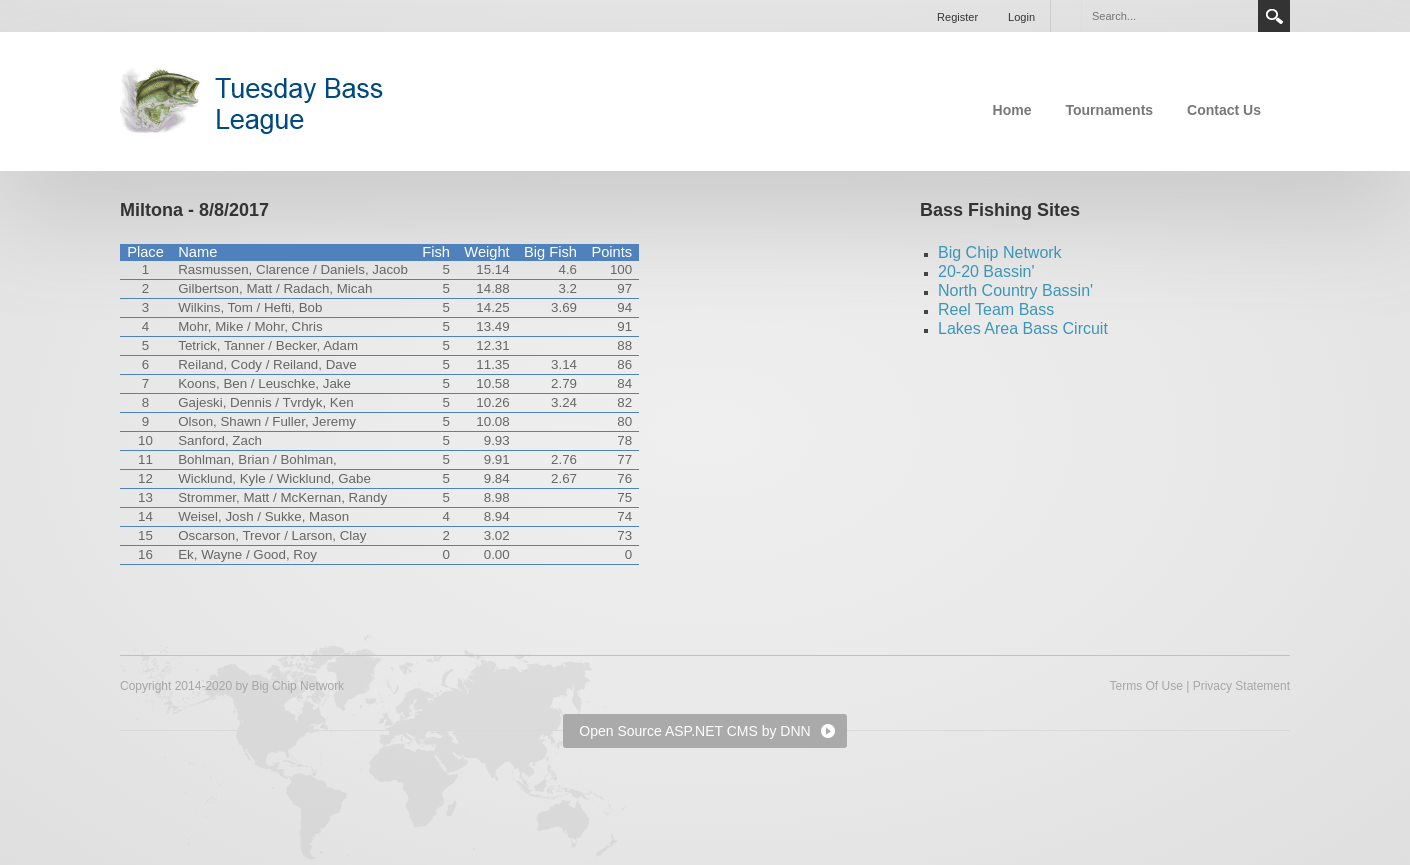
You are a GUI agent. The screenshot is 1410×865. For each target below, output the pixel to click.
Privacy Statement (1241, 686)
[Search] (1169, 16)
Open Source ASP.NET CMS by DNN (694, 731)
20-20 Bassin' (986, 271)
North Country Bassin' (1015, 290)
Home (1012, 110)
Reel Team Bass (996, 309)
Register (957, 17)
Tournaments (1109, 110)
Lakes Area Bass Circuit (1023, 328)
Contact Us (1224, 110)
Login (1021, 17)
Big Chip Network (1000, 252)
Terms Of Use (1145, 686)
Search (1274, 16)
